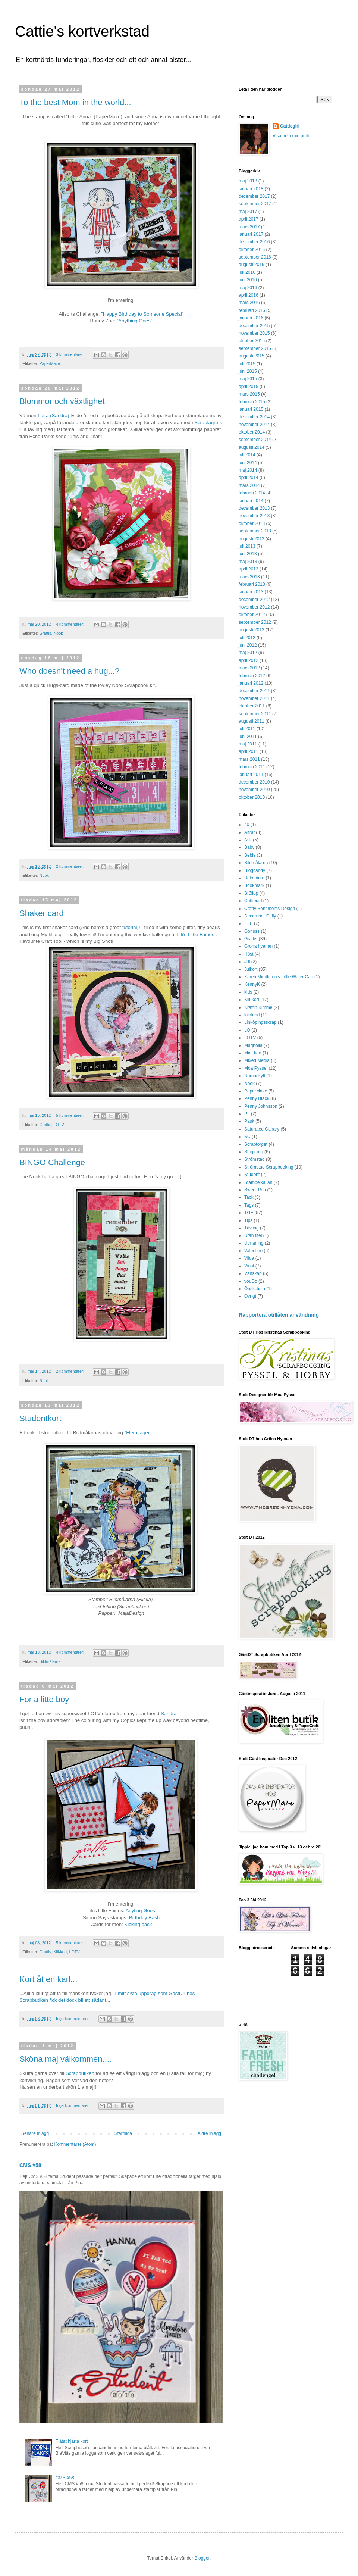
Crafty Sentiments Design (269, 908)
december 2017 (254, 196)
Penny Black (256, 1098)
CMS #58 (30, 2165)
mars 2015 (249, 394)
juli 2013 (247, 546)
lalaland (252, 1014)
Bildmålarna (50, 1661)
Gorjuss (252, 931)
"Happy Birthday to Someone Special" (142, 314)
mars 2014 (249, 485)
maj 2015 (248, 378)
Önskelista (254, 1288)
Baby (249, 847)
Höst (249, 954)
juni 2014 (248, 462)
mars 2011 (249, 759)
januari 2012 (251, 683)
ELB (248, 923)
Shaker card (41, 913)
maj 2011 (248, 744)
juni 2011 (248, 736)
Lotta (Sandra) (52, 415)
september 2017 (255, 203)
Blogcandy (254, 870)
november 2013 (254, 515)
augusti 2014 (251, 447)
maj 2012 (248, 652)
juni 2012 (248, 645)
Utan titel (253, 1235)
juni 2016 (248, 279)
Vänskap (253, 1273)
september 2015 (255, 348)
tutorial (129, 927)
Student (252, 1174)
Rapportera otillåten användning (279, 1315)
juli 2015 (247, 363)
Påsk (249, 1121)
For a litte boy (44, 1699)
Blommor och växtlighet (62, 401)
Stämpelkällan (258, 1182)
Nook (58, 633)
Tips (248, 1220)
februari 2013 (252, 584)
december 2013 (254, 508)
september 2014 (255, 439)
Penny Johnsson (260, 1106)
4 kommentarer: (70, 624)
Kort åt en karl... (48, 1979)
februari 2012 (252, 675)
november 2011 (254, 698)
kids (248, 992)
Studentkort (40, 1418)
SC (247, 1136)
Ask (248, 839)
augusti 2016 (251, 264)
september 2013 (255, 531)
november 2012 (254, 607)
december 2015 (254, 325)
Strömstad (254, 1159)
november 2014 (254, 424)
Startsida (123, 2133)
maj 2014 (248, 470)
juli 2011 (247, 728)
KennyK (252, 984)
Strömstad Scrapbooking (268, 1167)
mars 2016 (249, 302)
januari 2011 (251, 774)
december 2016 (254, 241)
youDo (250, 1281)
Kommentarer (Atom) (75, 2144)
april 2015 (248, 386)
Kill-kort (60, 1952)
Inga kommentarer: (73, 2018)
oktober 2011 (252, 706)
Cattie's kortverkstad (82, 31)
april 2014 (248, 477)
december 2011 (254, 690)
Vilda (249, 1258)
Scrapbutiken (80, 2073)
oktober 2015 (252, 340)
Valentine (253, 1250)
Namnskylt (254, 1075)
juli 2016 (247, 272)
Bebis (249, 855)
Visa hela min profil (291, 135)
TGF (248, 1212)
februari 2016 (252, 310)
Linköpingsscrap (260, 1022)
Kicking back (138, 1924)
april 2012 (248, 660)
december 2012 (254, 599)
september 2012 (255, 622)
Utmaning (253, 1243)
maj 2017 (248, 211)
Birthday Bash (144, 1917)
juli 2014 (247, 454)
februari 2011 (252, 766)
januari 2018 (251, 188)
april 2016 (248, 295)
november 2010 (254, 789)
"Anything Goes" (135, 320)
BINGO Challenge (52, 1162)
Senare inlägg (35, 2133)
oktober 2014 (252, 432)
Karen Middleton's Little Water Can (278, 976)
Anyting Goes (140, 1910)
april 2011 (248, 751)
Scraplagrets (208, 422)
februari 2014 (252, 492)
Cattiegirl (289, 126)
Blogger (202, 2558)
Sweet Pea (255, 1189)
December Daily (260, 916)
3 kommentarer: (70, 354)
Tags (249, 1205)
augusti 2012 (251, 629)
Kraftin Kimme (258, 1007)
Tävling (251, 1228)
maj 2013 (248, 561)
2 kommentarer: (70, 866)
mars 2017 (249, 226)
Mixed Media (257, 1060)
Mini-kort (252, 1053)
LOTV (58, 1124)
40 (246, 824)
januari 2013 (251, 591)
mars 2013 (249, 576)
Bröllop (251, 893)
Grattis (45, 633)
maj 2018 (248, 181)
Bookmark (254, 885)
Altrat (249, 832)
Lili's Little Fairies (195, 934)
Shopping (253, 1151)
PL (247, 1113)
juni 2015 (248, 371)
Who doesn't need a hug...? (69, 671)
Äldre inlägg (209, 2133)
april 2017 (248, 219)
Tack (249, 1197)
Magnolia (253, 1045)
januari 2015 (251, 409)
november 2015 (254, 333)
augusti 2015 (251, 356)
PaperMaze (50, 363)
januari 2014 (251, 500)
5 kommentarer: (70, 1115)
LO (247, 1030)
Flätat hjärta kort (72, 2441)
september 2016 (255, 257)
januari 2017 (251, 234)
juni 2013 (248, 553)
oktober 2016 (252, 249)
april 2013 (248, 569)
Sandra (169, 1713)
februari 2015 (252, 401)
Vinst (249, 1266)
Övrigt (250, 1296)
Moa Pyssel (255, 1068)
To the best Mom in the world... (75, 102)
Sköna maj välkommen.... (65, 2059)
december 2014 (254, 416)
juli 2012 (247, 637)
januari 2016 (251, 318)
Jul (247, 961)
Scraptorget (255, 1144)
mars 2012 (249, 667)
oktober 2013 (252, 523)
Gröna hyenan (258, 946)
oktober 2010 (252, 797)
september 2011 (255, 713)
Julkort (250, 969)
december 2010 (254, 782)
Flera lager (138, 1432)
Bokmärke (254, 878)
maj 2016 (248, 287)
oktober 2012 (252, 614)
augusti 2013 (251, 538)
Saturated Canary (261, 1129)
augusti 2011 (251, 721)
